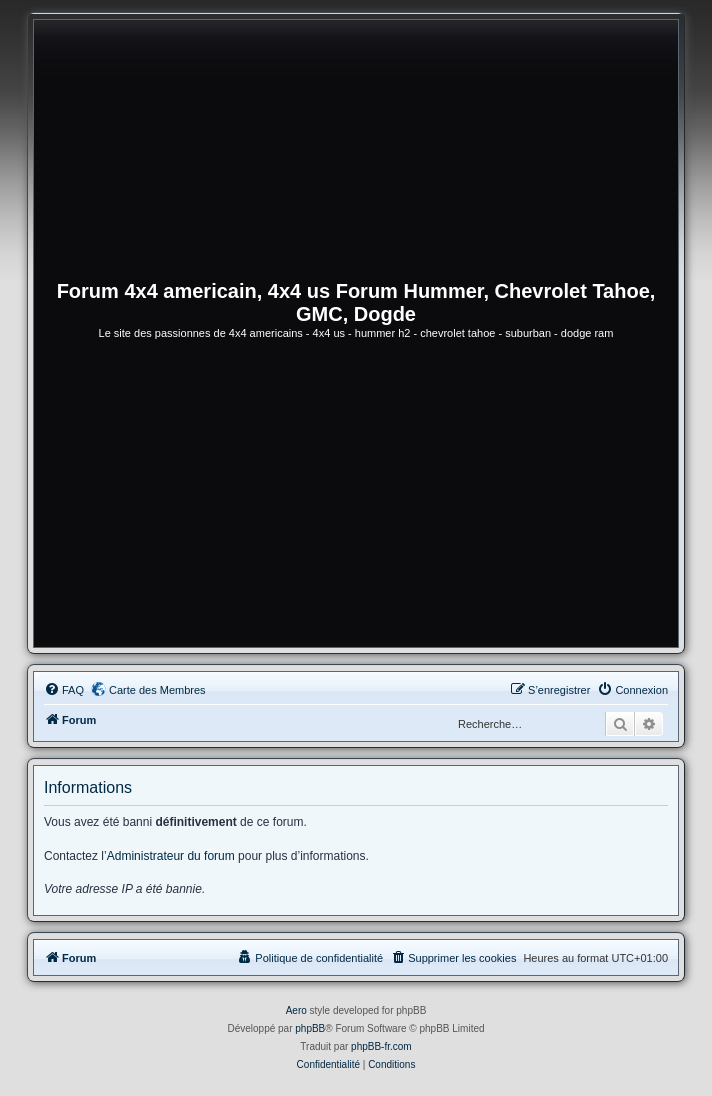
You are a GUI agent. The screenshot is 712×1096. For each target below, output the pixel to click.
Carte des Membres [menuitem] (157, 690)
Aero (296, 1010)
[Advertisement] (356, 497)
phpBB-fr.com (381, 1046)
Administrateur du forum (171, 856)
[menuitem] (64, 690)
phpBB (310, 1028)
